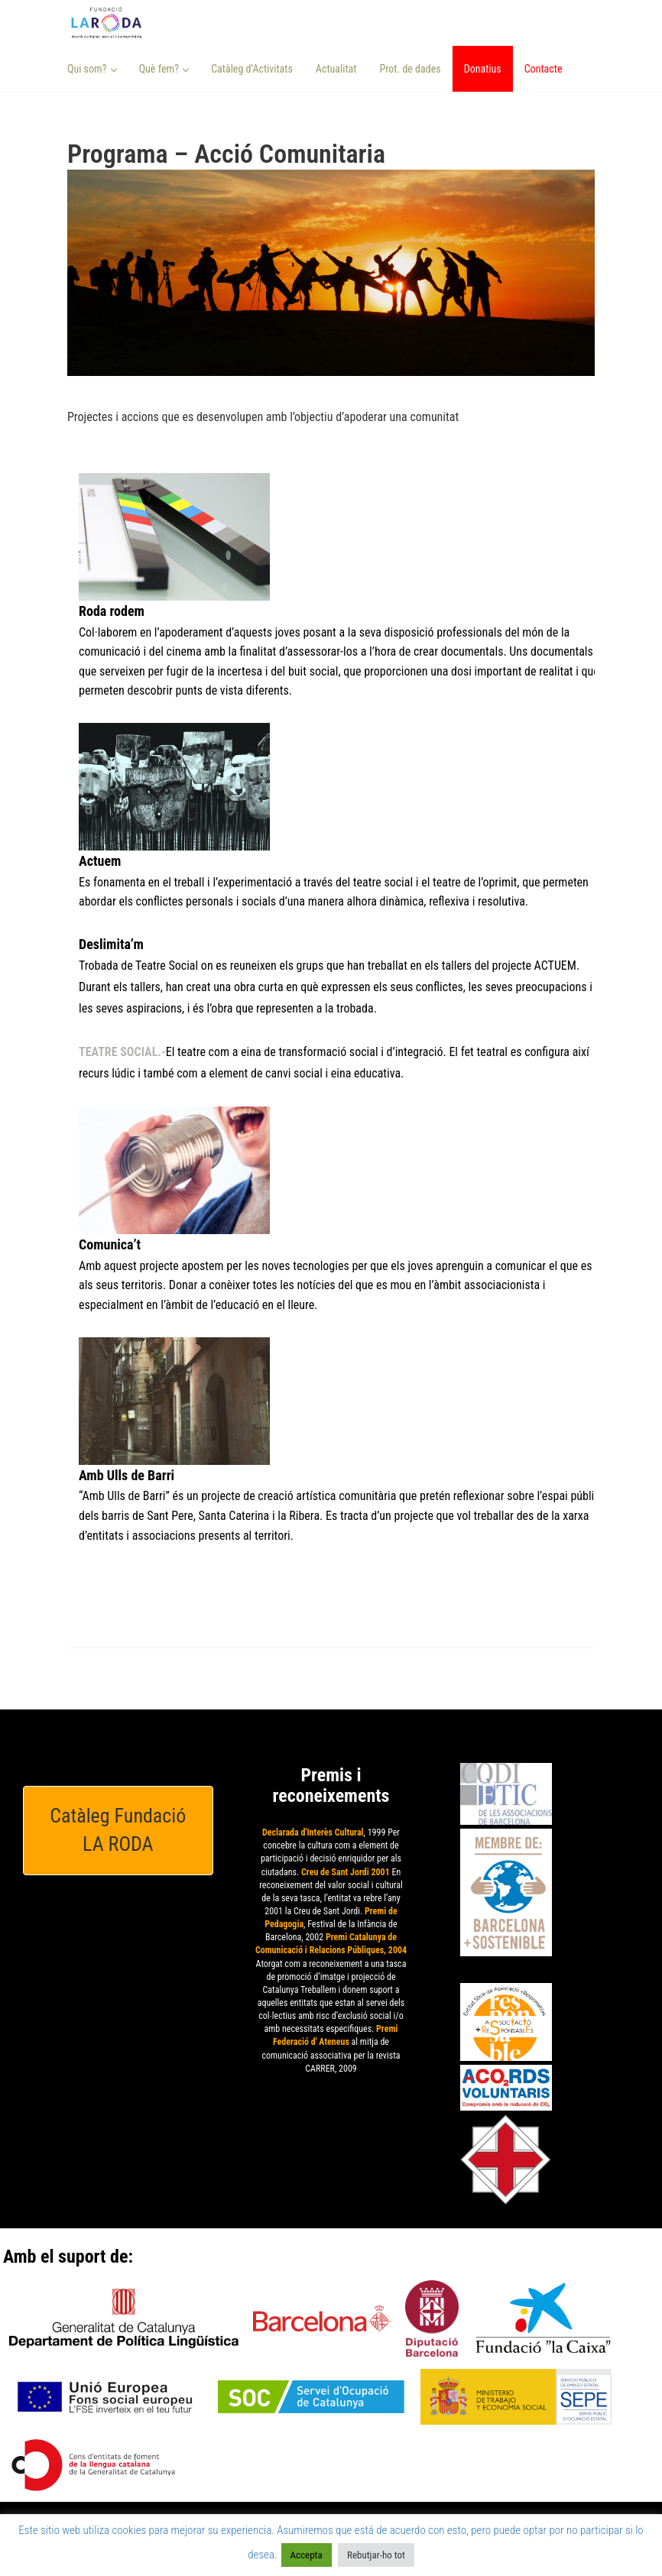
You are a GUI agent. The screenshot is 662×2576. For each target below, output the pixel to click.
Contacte (543, 69)
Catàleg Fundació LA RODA (118, 1829)
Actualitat (336, 69)
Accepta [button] (306, 2555)
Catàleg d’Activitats (252, 69)
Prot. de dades (409, 69)
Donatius (482, 69)
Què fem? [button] (164, 69)
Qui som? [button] (92, 69)
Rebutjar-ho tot (376, 2555)
